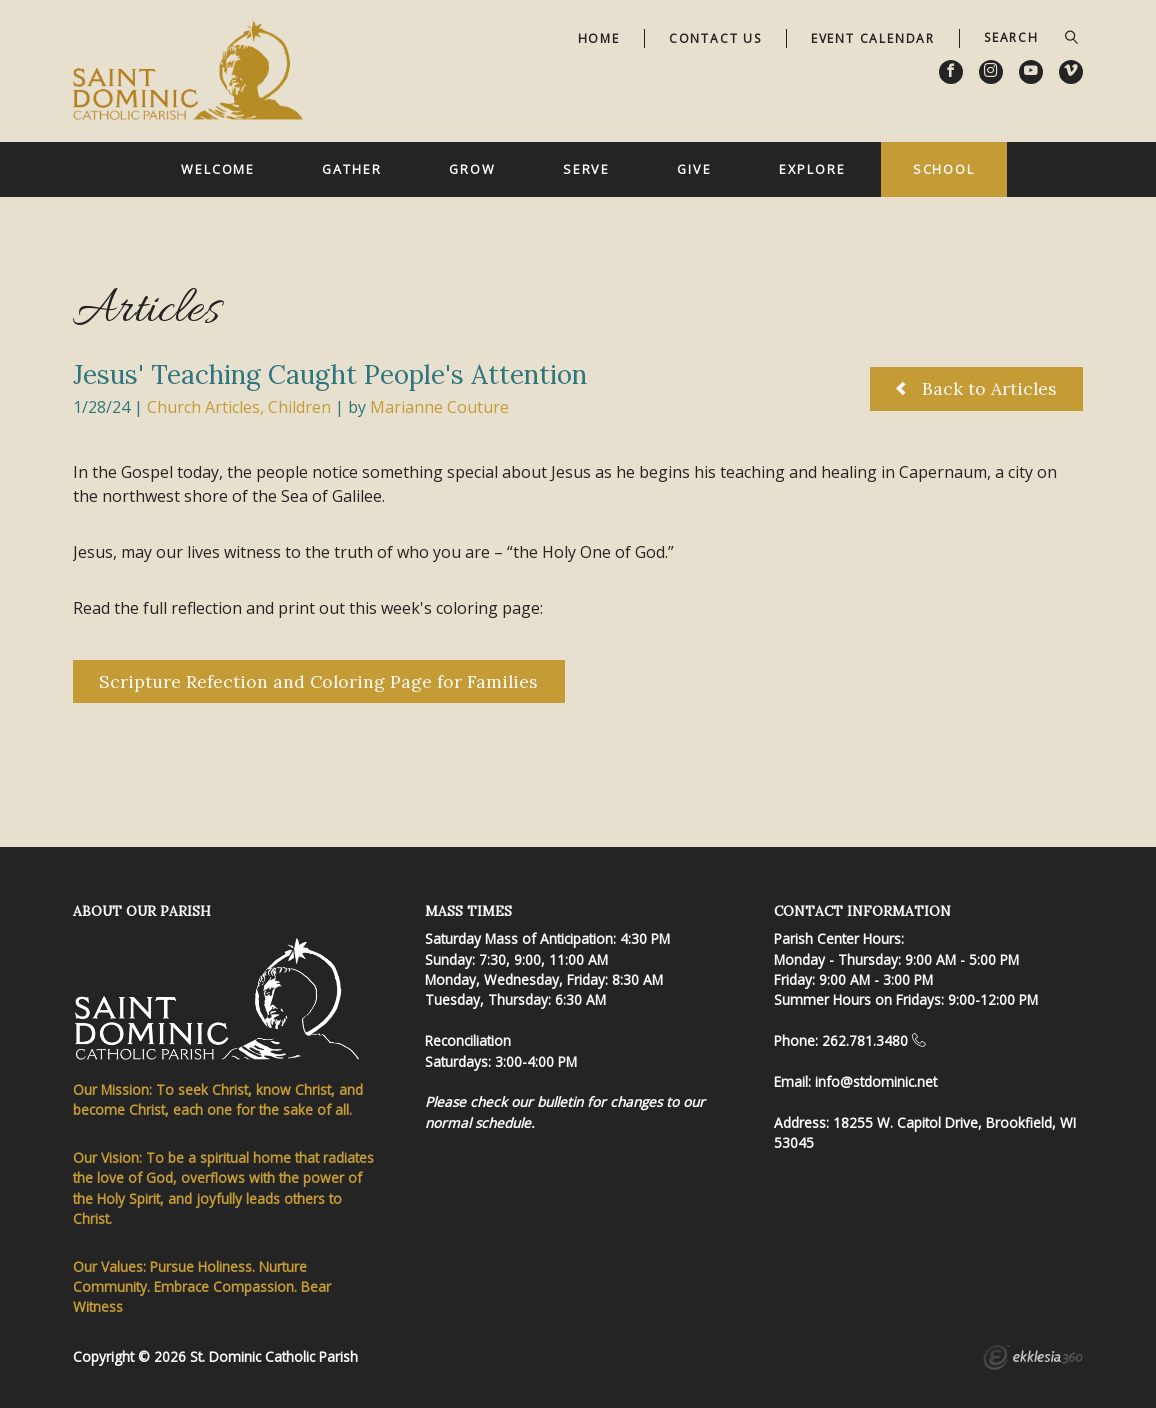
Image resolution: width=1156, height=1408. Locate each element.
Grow (472, 169)
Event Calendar (873, 38)
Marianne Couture (439, 407)
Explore (812, 169)
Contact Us (715, 38)
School (944, 169)
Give (694, 169)
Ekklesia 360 (1033, 1360)
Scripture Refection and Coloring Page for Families (318, 681)
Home (599, 38)
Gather (351, 169)
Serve (586, 169)
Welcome (218, 169)
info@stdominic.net (876, 1081)
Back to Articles (976, 388)
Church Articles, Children (239, 407)
